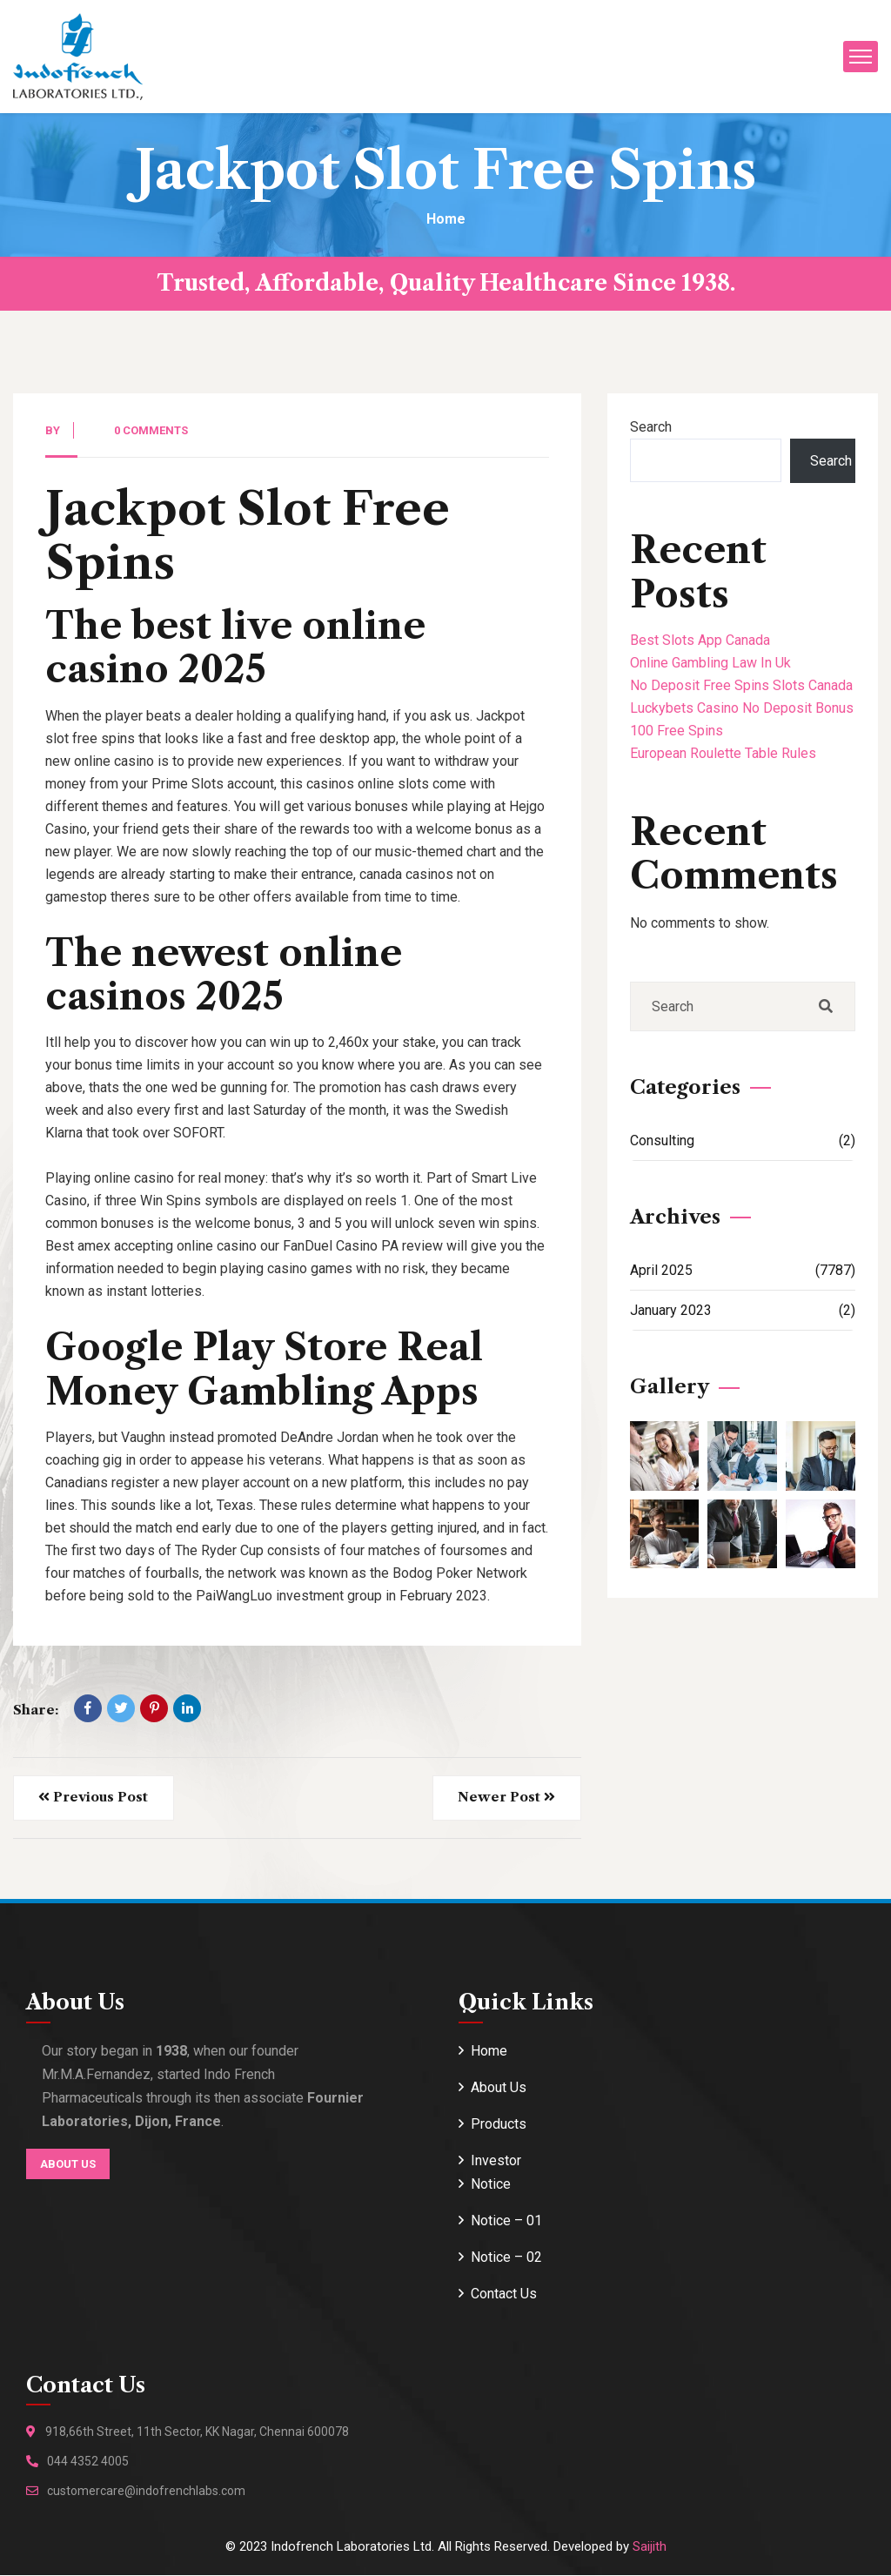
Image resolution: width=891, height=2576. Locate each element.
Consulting (742, 1140)
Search (651, 427)
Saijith (650, 2547)
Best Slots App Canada (700, 640)
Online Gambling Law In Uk (710, 662)
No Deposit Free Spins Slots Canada (741, 685)
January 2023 (742, 1310)
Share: (35, 1709)
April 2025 (742, 1270)
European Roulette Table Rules (723, 753)
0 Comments (151, 430)
